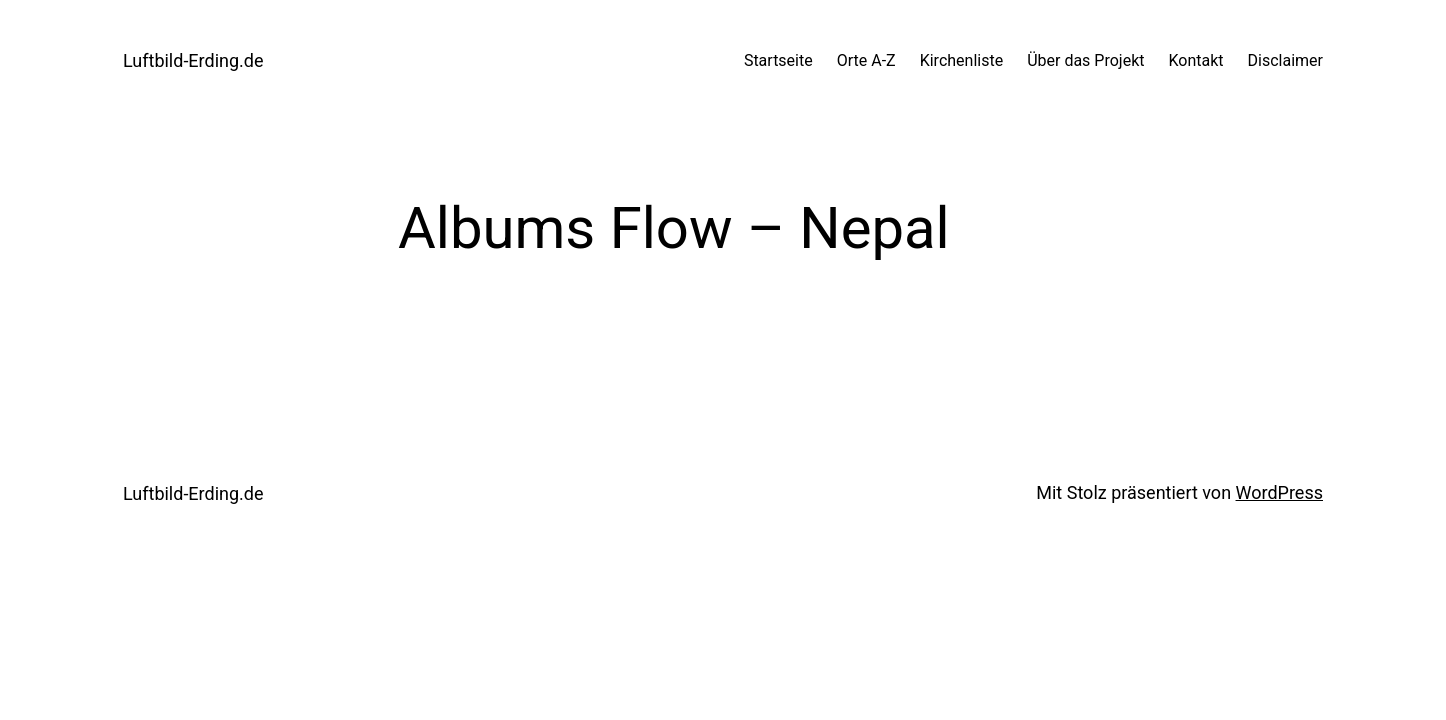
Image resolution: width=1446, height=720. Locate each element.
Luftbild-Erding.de (193, 60)
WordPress (1279, 492)
